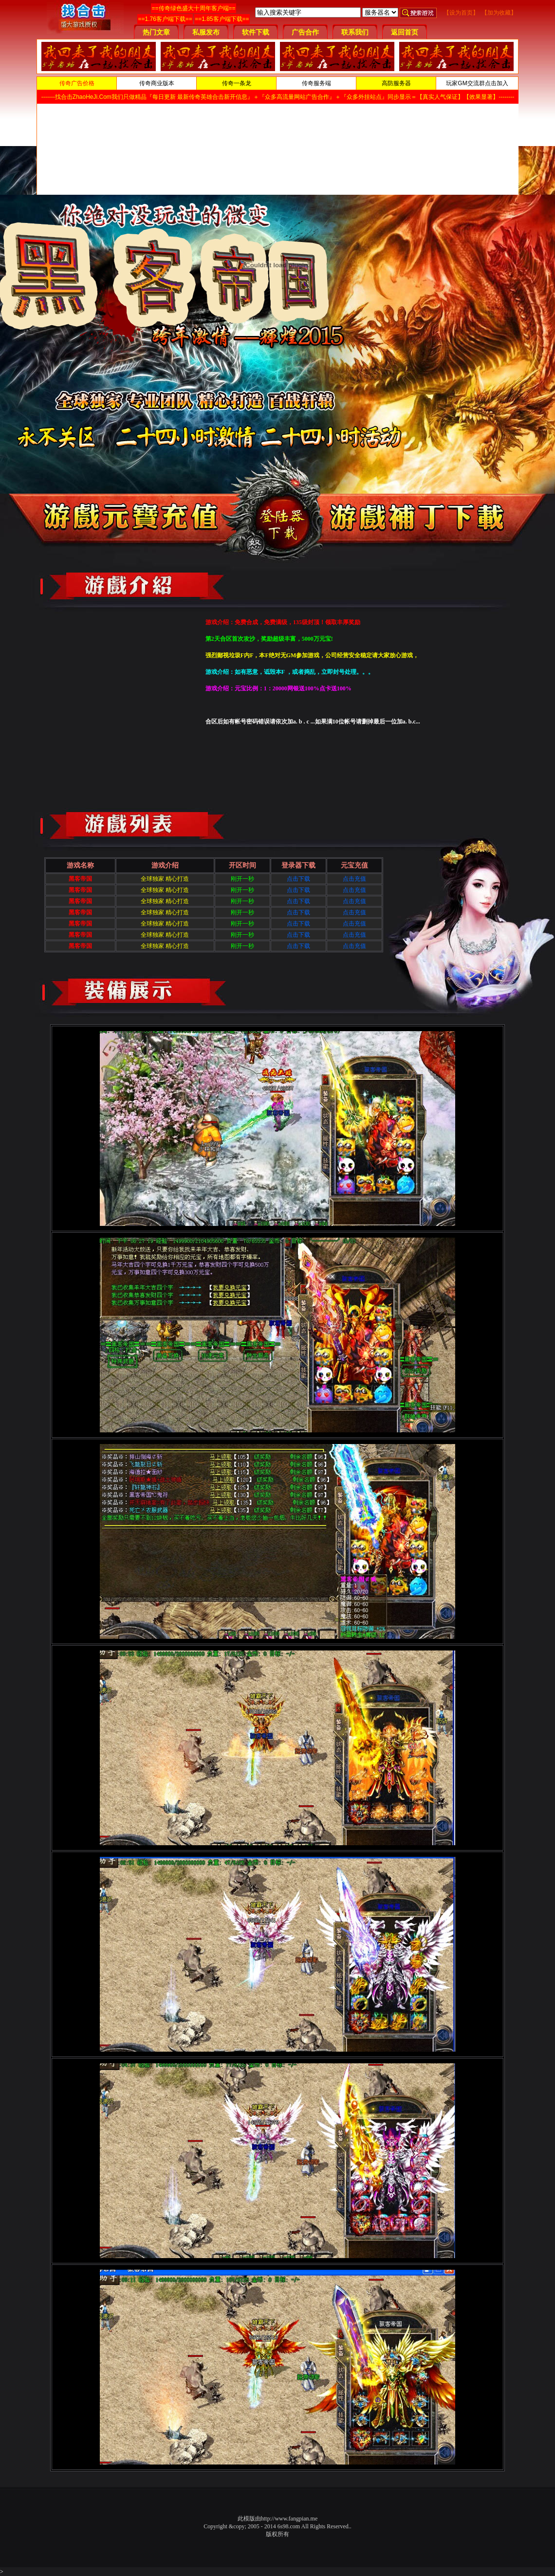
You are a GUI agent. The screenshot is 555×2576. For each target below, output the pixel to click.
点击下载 (298, 878)
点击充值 (354, 878)
